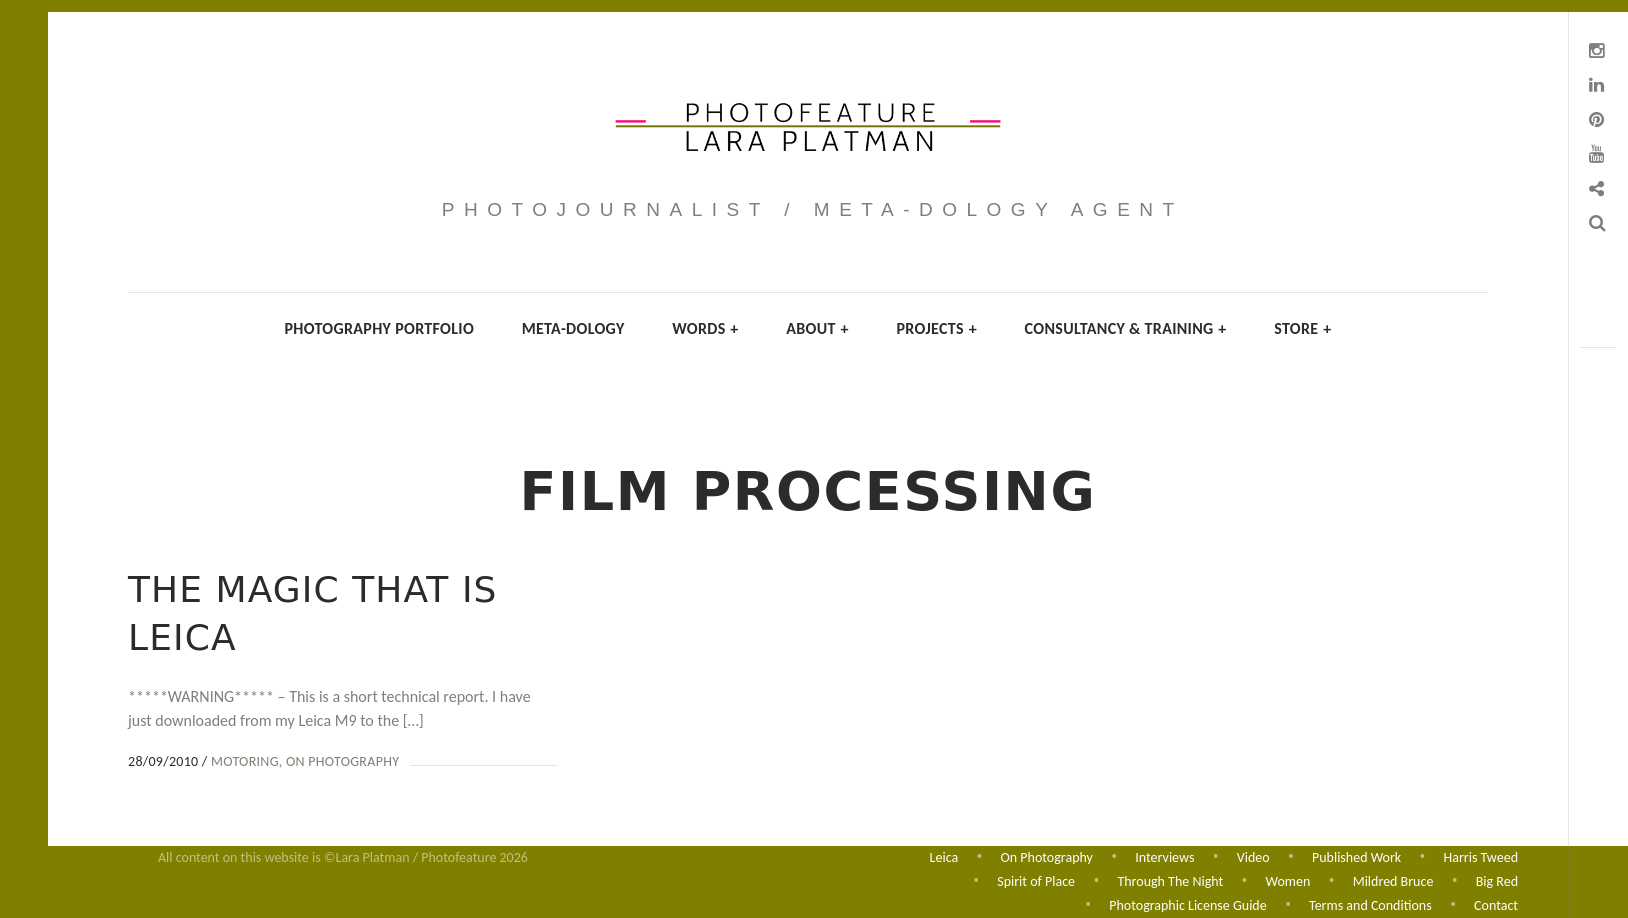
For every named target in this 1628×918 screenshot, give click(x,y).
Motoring (245, 761)
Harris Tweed (1481, 855)
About (817, 328)
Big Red (1497, 880)
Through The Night (1170, 880)
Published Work (1356, 855)
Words (705, 328)
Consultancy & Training (1126, 328)
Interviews (1164, 855)
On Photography (342, 761)
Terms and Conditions (1370, 905)
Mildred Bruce (1393, 880)
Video (1253, 855)
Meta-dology (573, 328)
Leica (944, 855)
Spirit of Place (1036, 880)
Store (1302, 328)
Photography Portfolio (379, 328)
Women (1288, 880)
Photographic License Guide (1187, 905)
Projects (936, 328)
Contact (1496, 905)
